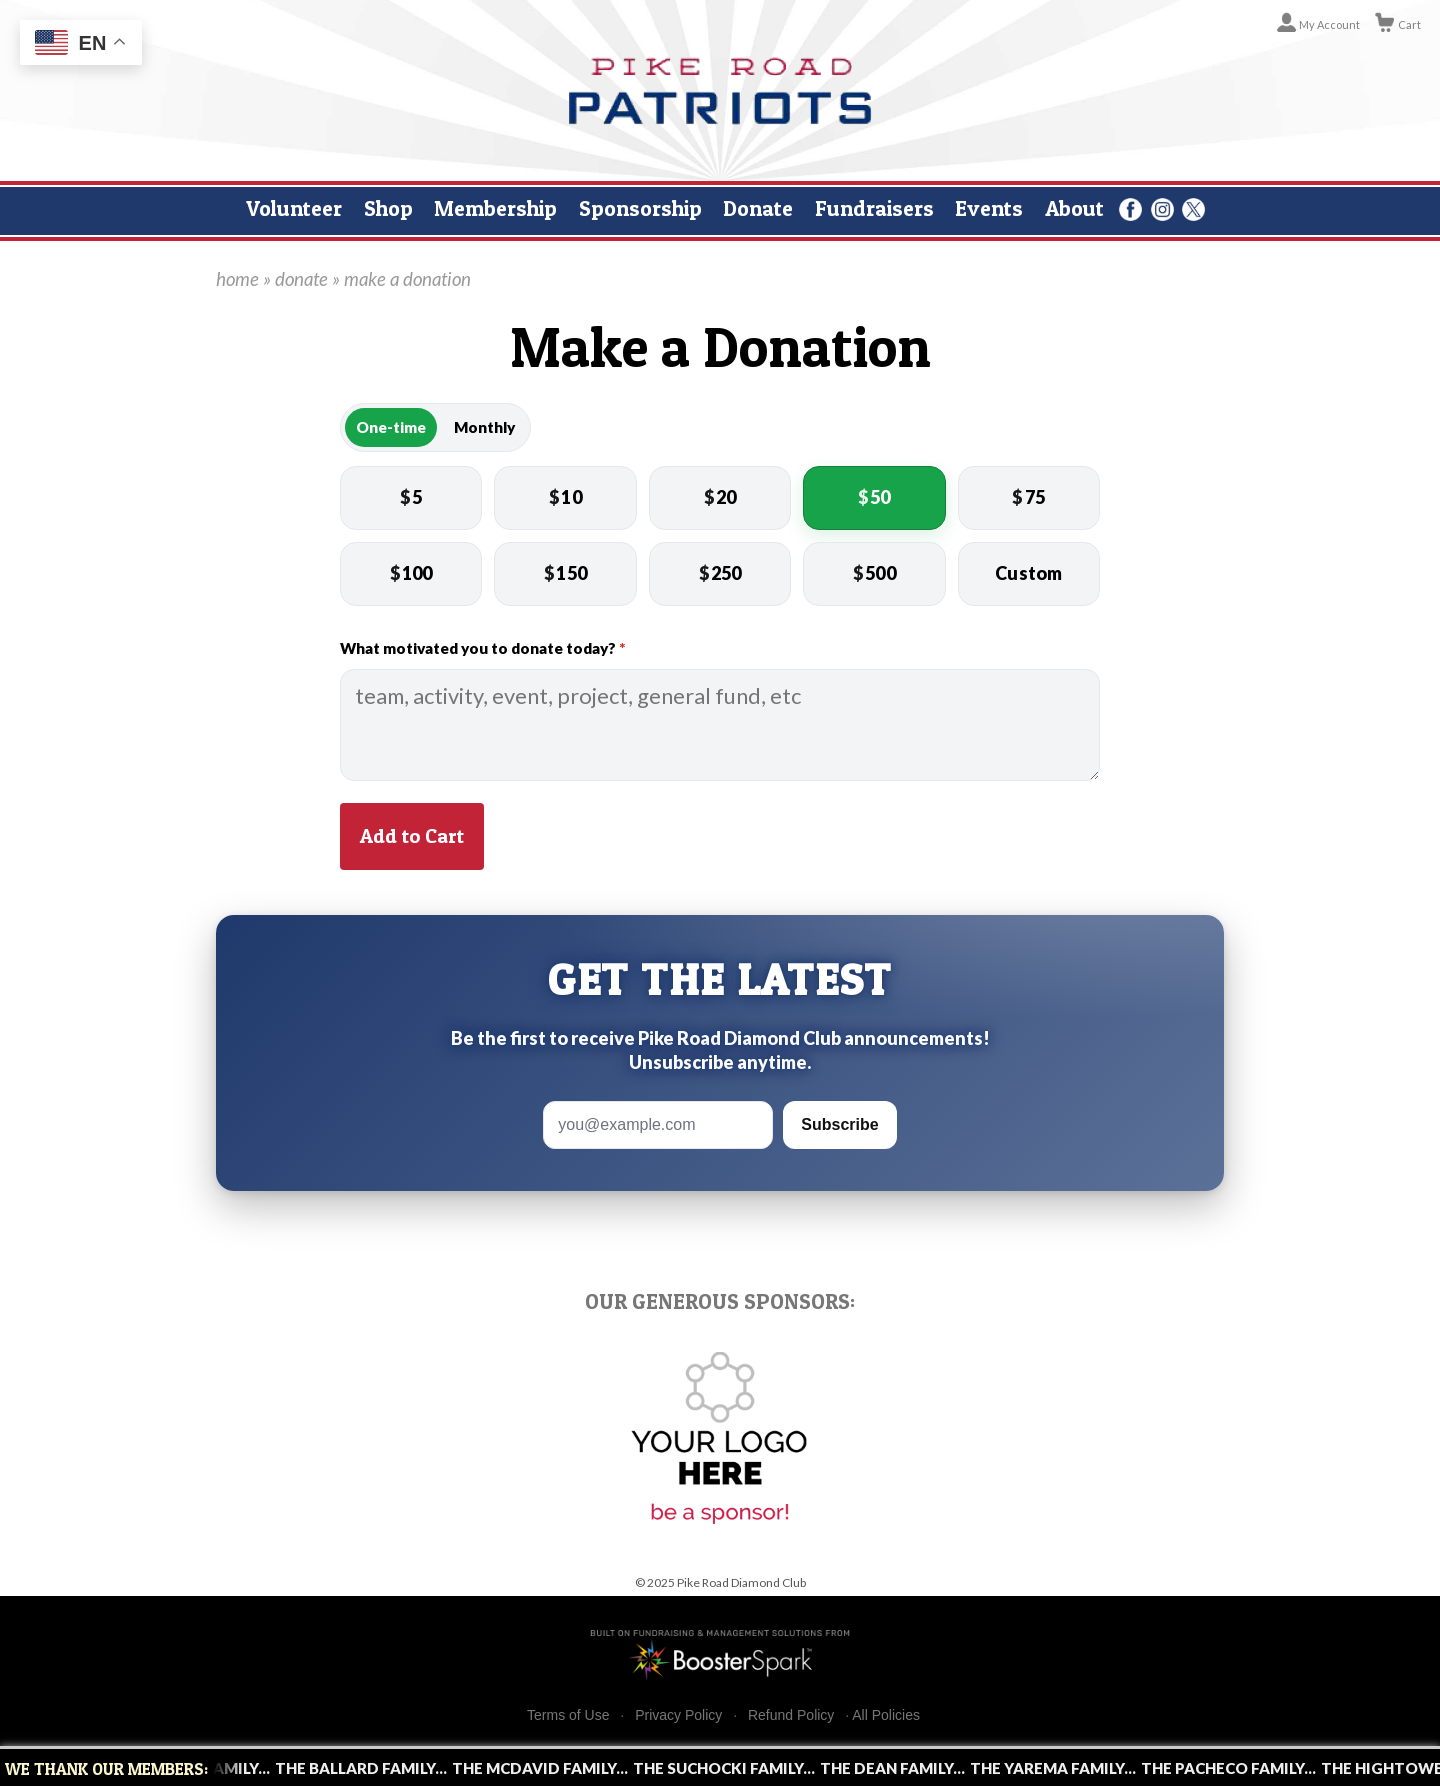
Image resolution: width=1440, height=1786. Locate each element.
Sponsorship (640, 208)
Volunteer (294, 208)
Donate (758, 208)
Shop (388, 208)
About (1074, 208)
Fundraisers (874, 208)
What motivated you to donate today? (482, 648)
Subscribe (839, 1124)
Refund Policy (791, 1715)
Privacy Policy (678, 1715)
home (237, 279)
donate (301, 279)
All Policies (886, 1715)
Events (989, 208)
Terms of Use (568, 1715)
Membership (495, 208)
